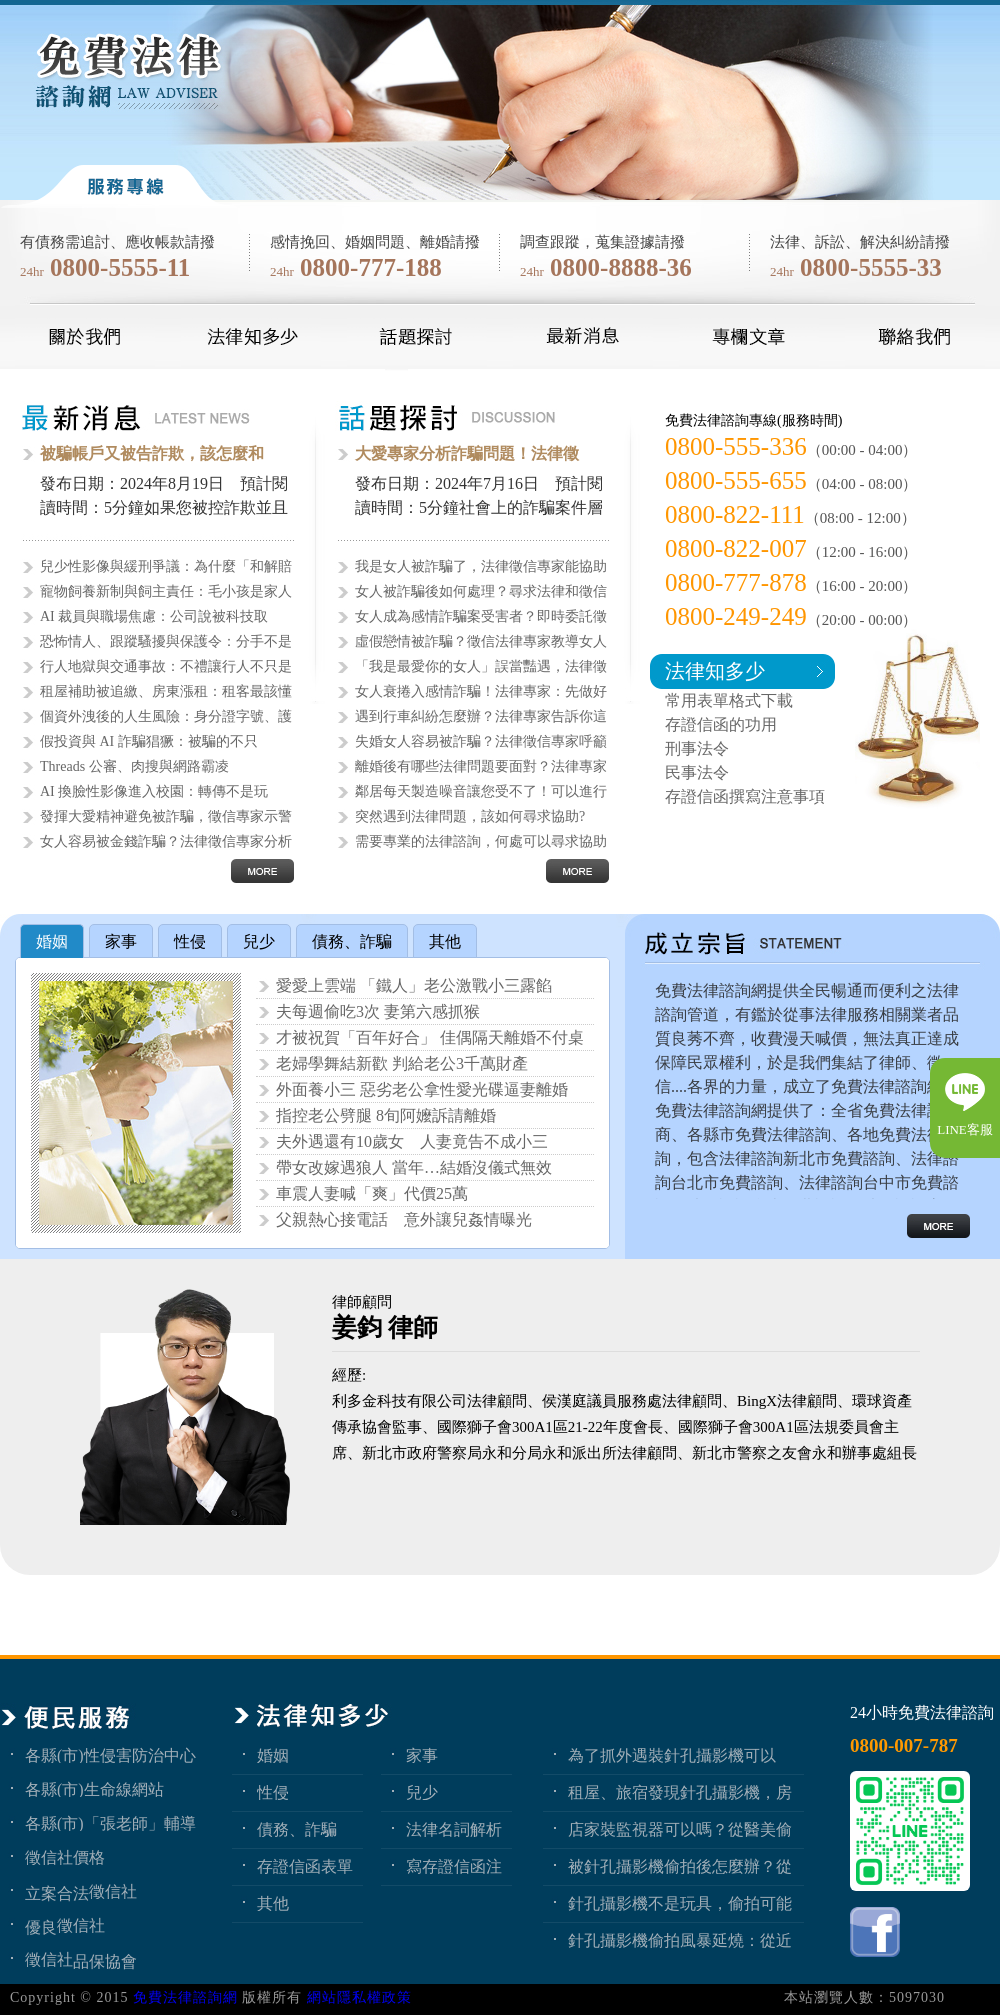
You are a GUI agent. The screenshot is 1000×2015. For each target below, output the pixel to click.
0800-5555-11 (120, 267)
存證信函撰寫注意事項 (745, 796)
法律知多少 (715, 671)
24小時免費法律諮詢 (922, 1712)
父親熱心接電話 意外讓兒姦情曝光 (404, 1219)
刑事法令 (697, 748)
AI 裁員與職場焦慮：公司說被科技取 (154, 616)
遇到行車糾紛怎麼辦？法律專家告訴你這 (481, 716)
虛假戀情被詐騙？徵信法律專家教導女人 (481, 641)
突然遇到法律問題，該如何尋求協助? (470, 816)
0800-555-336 (736, 446)
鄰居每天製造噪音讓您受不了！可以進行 (481, 791)
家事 (422, 1755)
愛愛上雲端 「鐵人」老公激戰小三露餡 (414, 985)
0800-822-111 (735, 514)
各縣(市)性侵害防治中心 (110, 1755)
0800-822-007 (736, 548)
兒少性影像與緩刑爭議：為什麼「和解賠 (166, 566)
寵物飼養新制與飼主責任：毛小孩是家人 (166, 591)
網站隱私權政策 (359, 1997)
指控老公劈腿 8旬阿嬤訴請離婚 (386, 1115)
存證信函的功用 (721, 724)
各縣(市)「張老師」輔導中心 (110, 1823)
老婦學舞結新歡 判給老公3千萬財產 (402, 1063)
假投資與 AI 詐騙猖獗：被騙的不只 (149, 741)
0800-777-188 (371, 267)
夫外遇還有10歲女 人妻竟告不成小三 (412, 1141)
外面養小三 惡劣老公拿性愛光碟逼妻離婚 (422, 1089)
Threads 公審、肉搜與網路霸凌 (134, 766)
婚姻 (273, 1755)
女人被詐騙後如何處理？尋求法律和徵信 (481, 591)
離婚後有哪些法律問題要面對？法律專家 (481, 766)
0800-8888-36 (621, 267)
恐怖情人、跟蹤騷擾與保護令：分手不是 (166, 641)
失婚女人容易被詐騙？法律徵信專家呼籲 (481, 741)
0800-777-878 (736, 582)
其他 (273, 1903)
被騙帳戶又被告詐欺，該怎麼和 (152, 453)
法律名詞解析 (454, 1829)
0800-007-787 (904, 1745)
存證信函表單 (305, 1866)
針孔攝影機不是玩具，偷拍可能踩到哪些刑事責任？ (680, 1903)
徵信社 (113, 1891)
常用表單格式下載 (729, 700)
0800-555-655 (736, 480)
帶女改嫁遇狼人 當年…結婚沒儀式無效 (414, 1167)
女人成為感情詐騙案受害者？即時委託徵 (481, 616)
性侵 (273, 1792)
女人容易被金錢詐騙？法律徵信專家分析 (166, 841)
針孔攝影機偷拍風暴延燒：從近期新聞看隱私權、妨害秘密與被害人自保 (680, 1940)
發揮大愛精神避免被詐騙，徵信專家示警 (166, 816)
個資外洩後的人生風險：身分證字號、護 (166, 716)
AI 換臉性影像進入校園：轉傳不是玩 (154, 791)
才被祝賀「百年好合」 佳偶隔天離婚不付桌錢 (430, 1040)
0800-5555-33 (871, 267)
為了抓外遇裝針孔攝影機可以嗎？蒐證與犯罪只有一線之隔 (672, 1755)
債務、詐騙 (297, 1829)
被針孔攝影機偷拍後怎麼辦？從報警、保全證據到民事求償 (680, 1866)
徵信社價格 (65, 1857)
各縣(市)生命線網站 (94, 1789)
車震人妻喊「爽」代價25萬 (372, 1193)
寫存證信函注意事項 (454, 1866)
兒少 (422, 1792)
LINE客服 (965, 1129)
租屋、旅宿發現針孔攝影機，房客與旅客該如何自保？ (680, 1792)
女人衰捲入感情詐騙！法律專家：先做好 (481, 691)
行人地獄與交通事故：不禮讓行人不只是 (166, 666)
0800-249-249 (736, 616)
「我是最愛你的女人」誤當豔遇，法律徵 (481, 666)
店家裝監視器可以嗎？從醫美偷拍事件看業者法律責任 (680, 1829)
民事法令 (697, 772)
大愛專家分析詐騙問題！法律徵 (467, 453)
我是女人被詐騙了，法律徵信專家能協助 (481, 566)
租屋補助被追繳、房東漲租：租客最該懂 (166, 691)
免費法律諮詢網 (185, 1997)
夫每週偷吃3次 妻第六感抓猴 (378, 1011)
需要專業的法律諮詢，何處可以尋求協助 (481, 841)
